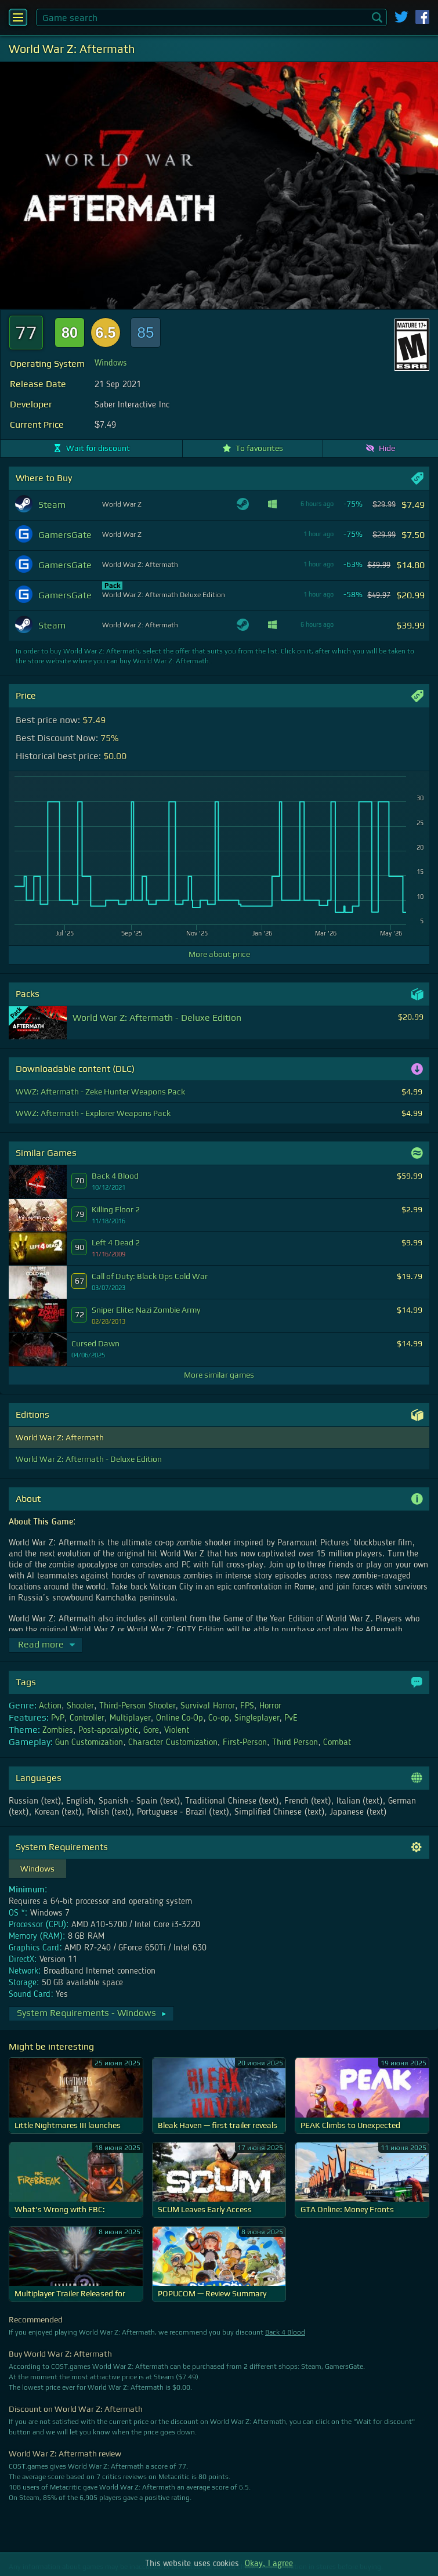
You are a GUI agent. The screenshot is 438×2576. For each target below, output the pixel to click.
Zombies (57, 1730)
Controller (87, 1718)
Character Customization (172, 1742)
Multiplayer (130, 1718)
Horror (270, 1706)
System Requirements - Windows (92, 2012)
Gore (151, 1730)
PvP (57, 1718)
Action (50, 1706)
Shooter (80, 1706)
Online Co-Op (180, 1718)
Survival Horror (207, 1706)
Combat (337, 1742)
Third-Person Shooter (137, 1706)
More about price (219, 954)
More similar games (219, 1374)
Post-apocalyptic (108, 1730)
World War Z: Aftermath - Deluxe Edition (89, 1459)
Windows (111, 363)
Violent (176, 1730)
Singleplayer (257, 1718)
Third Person (295, 1742)
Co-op (218, 1718)
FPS (247, 1706)
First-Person (245, 1742)
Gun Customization (89, 1742)
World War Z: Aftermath (60, 1437)
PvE (291, 1718)
